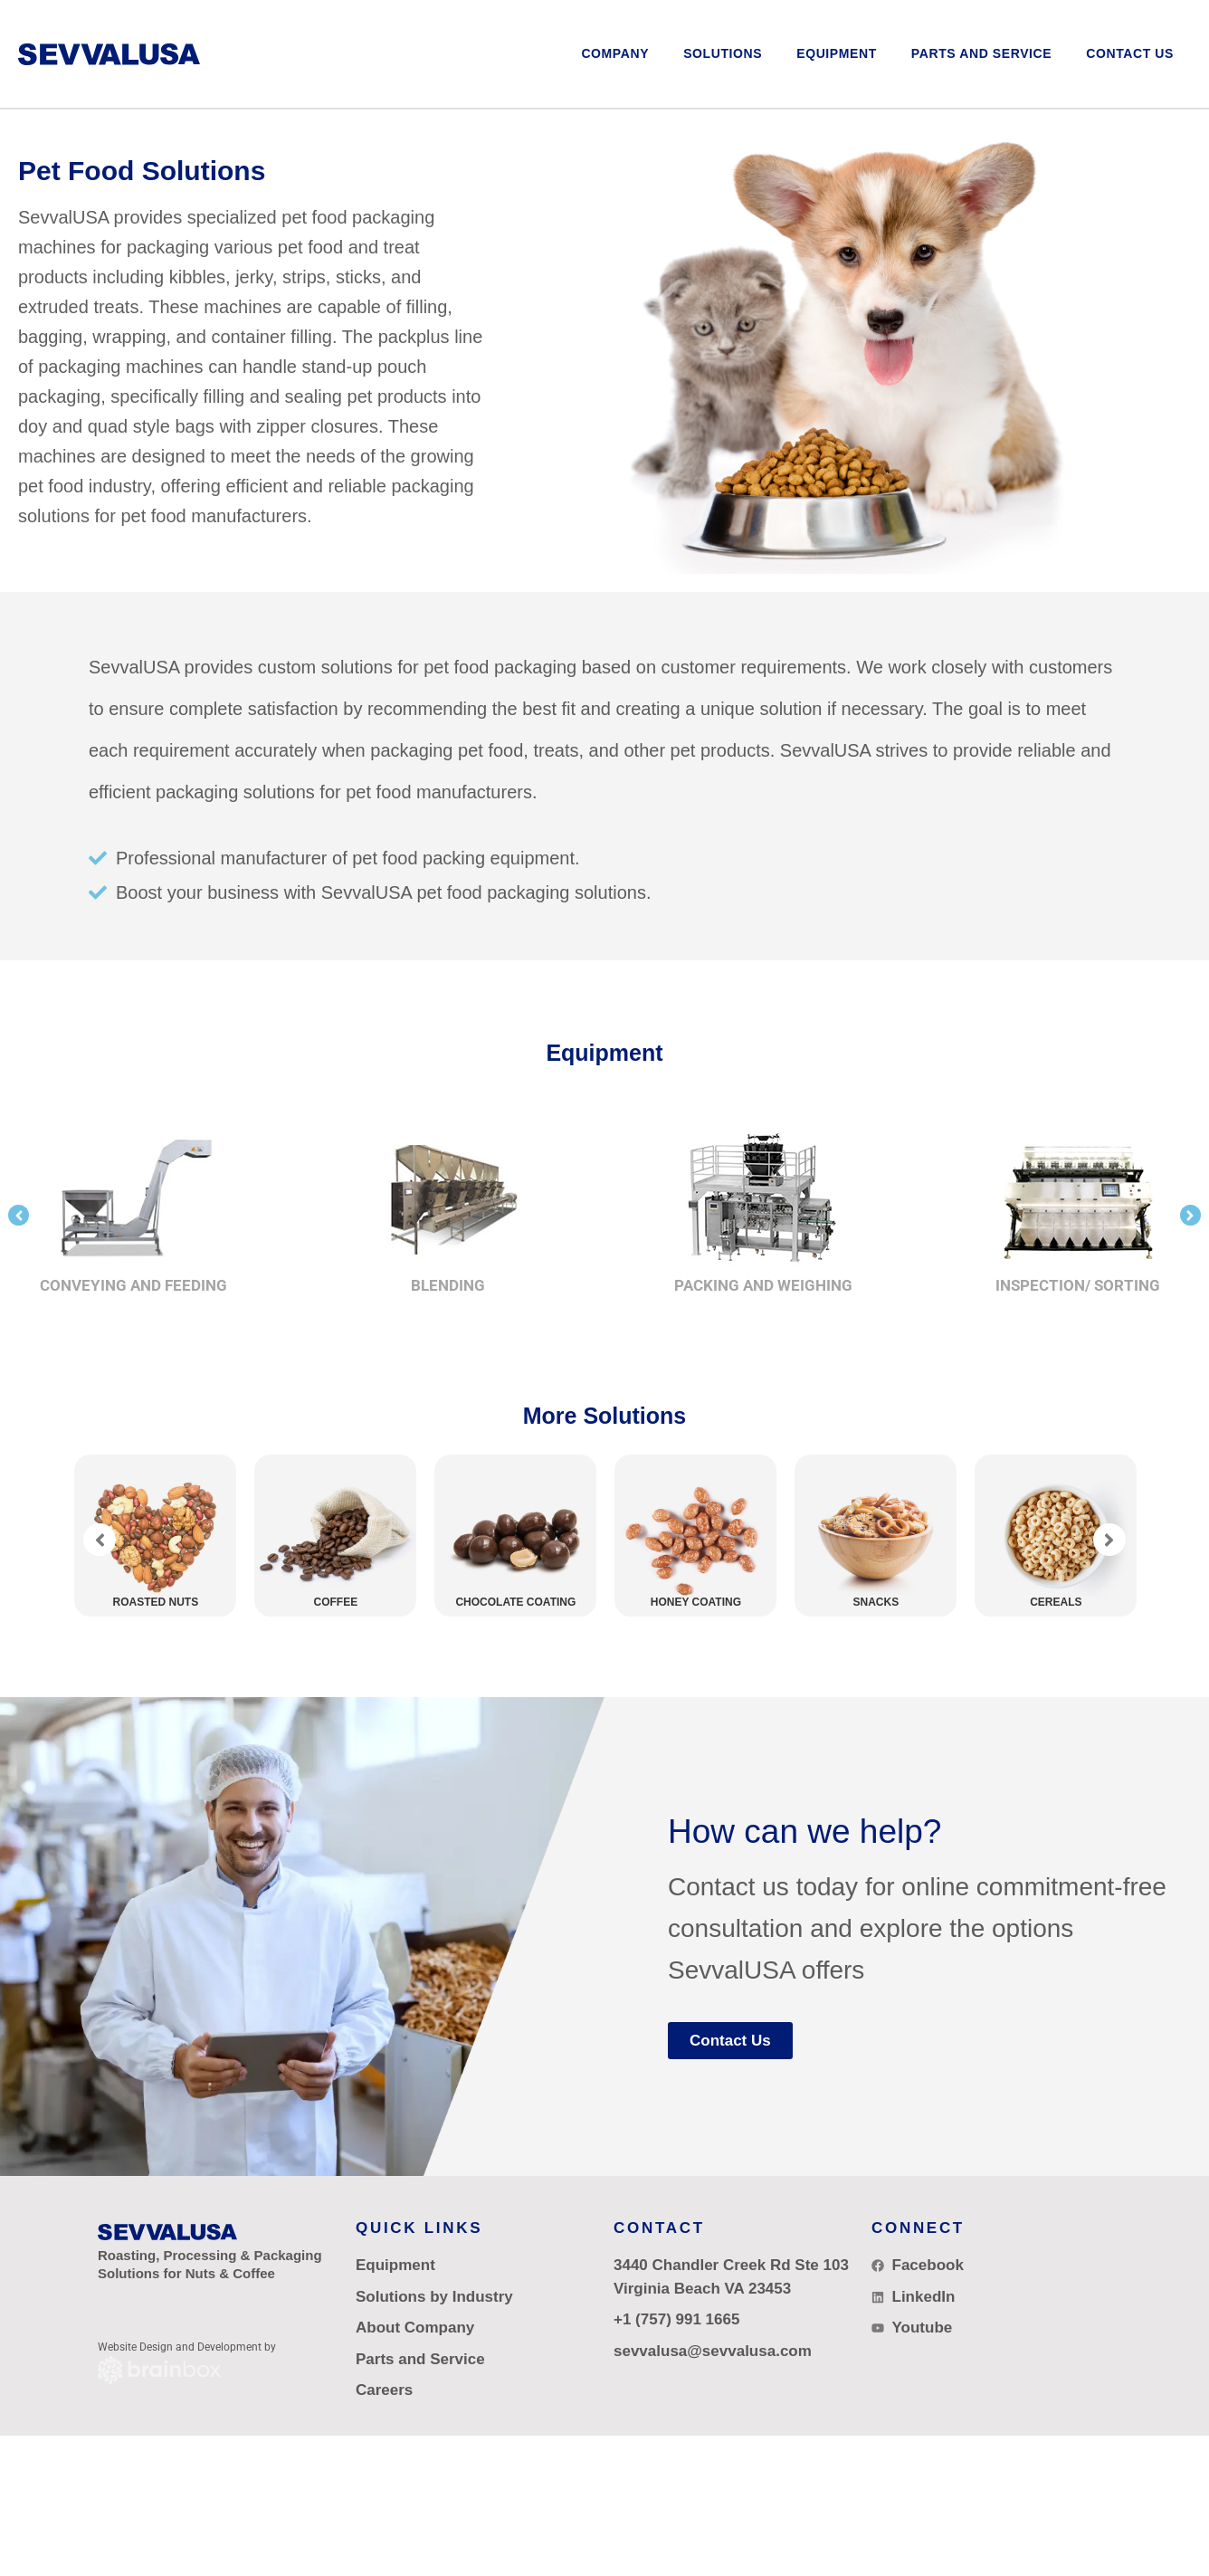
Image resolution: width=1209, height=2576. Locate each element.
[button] (722, 54)
